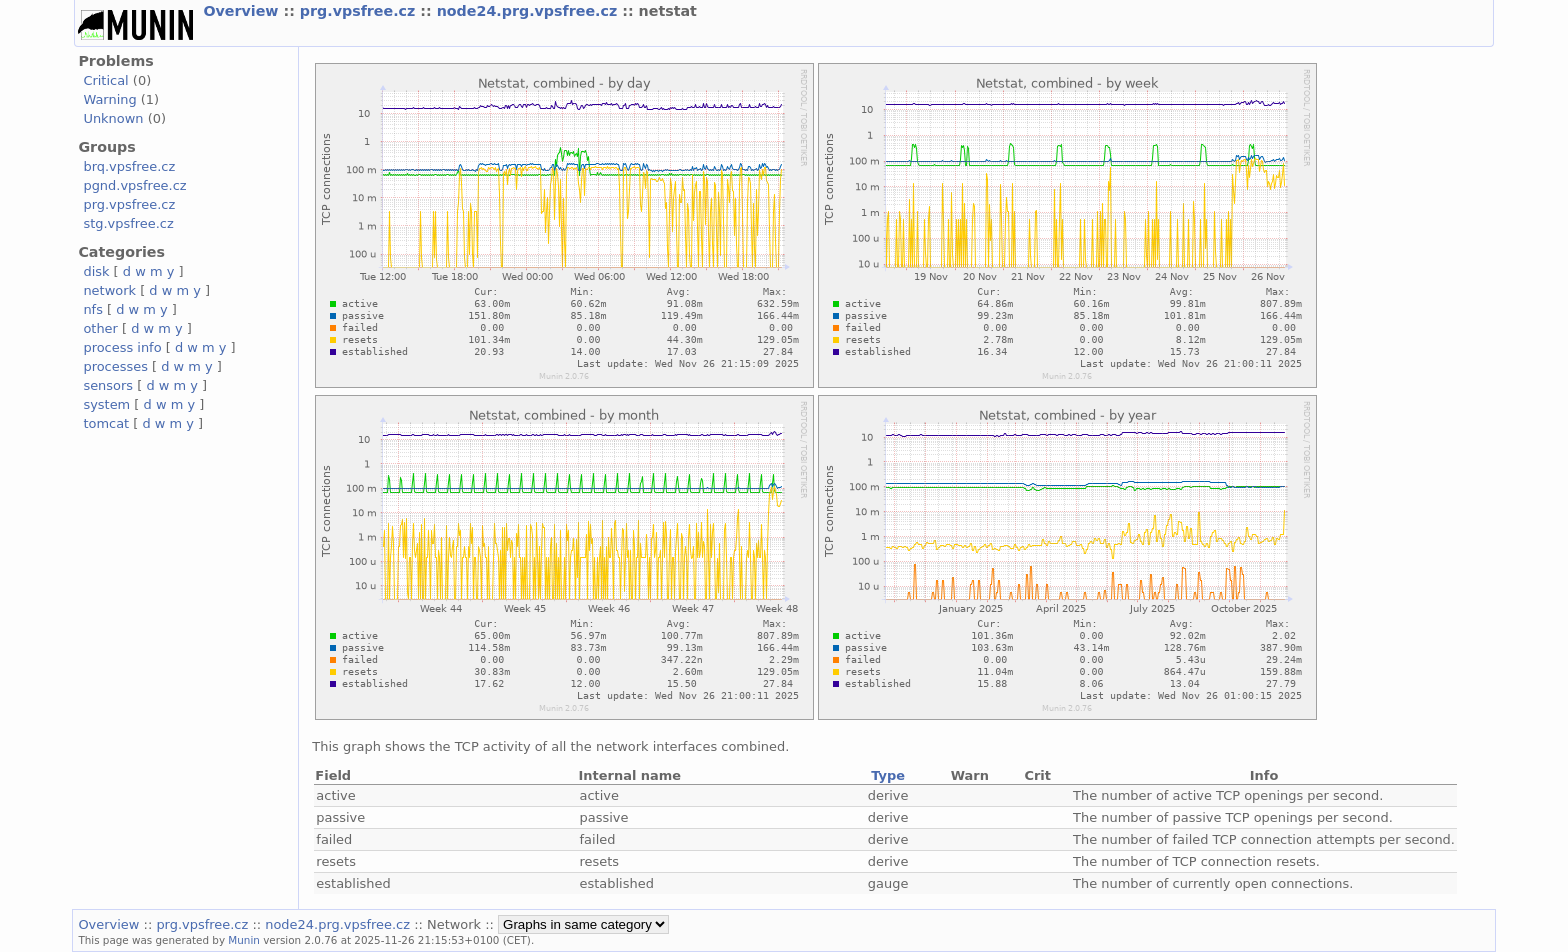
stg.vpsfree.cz (128, 223)
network (109, 290)
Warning (109, 99)
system (106, 404)
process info (122, 347)
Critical (105, 80)
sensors (108, 385)
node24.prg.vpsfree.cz (530, 11)
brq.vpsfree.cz (129, 166)
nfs (93, 309)
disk (96, 271)
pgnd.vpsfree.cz (134, 185)
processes (115, 366)
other (100, 328)
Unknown (113, 118)
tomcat (106, 423)
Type (888, 775)
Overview (243, 11)
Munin (244, 940)
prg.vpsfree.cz (360, 11)
